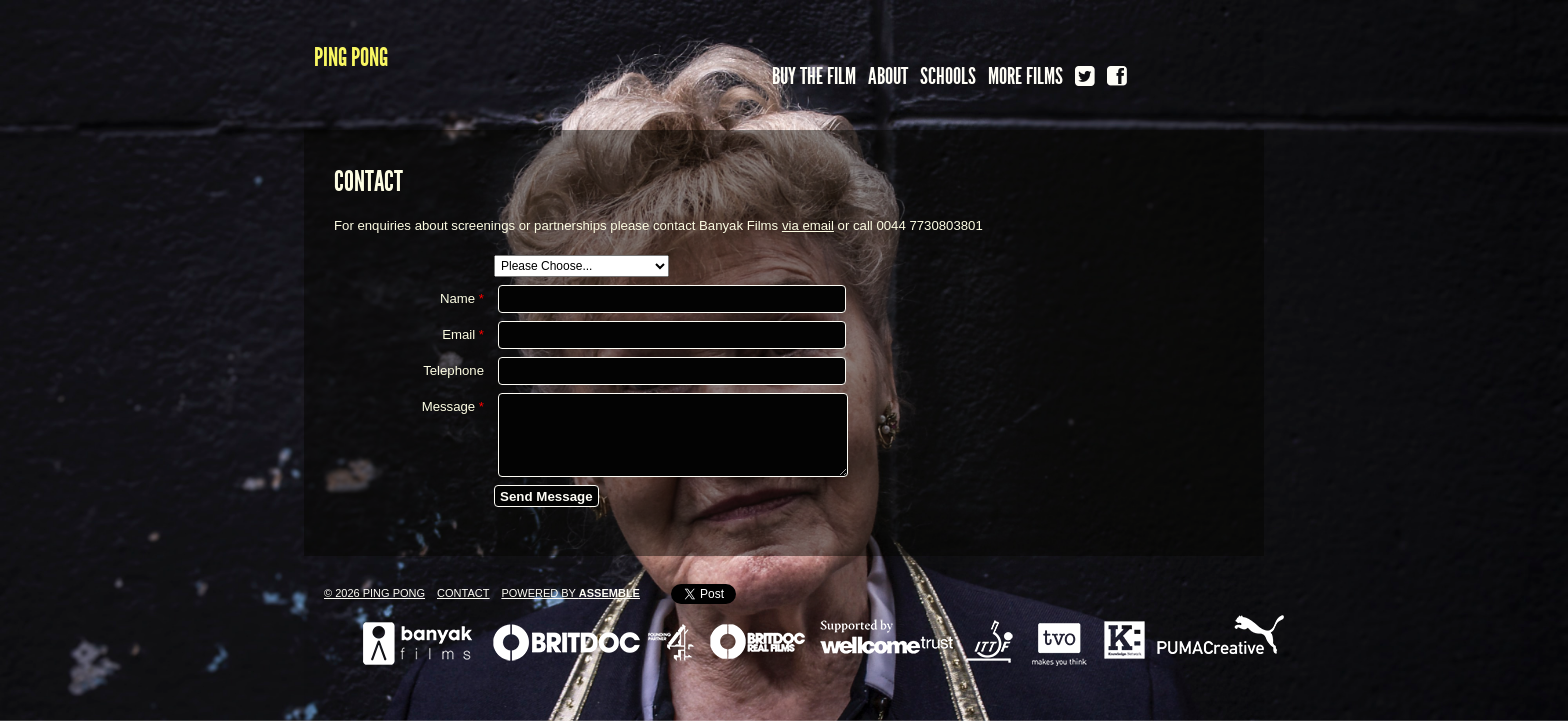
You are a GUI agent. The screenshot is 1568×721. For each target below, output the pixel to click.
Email (463, 334)
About (888, 76)
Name (462, 298)
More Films (1025, 76)
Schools (948, 76)
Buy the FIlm (814, 76)
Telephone (453, 370)
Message (453, 406)
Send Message (546, 496)
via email (808, 225)
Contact (463, 593)
